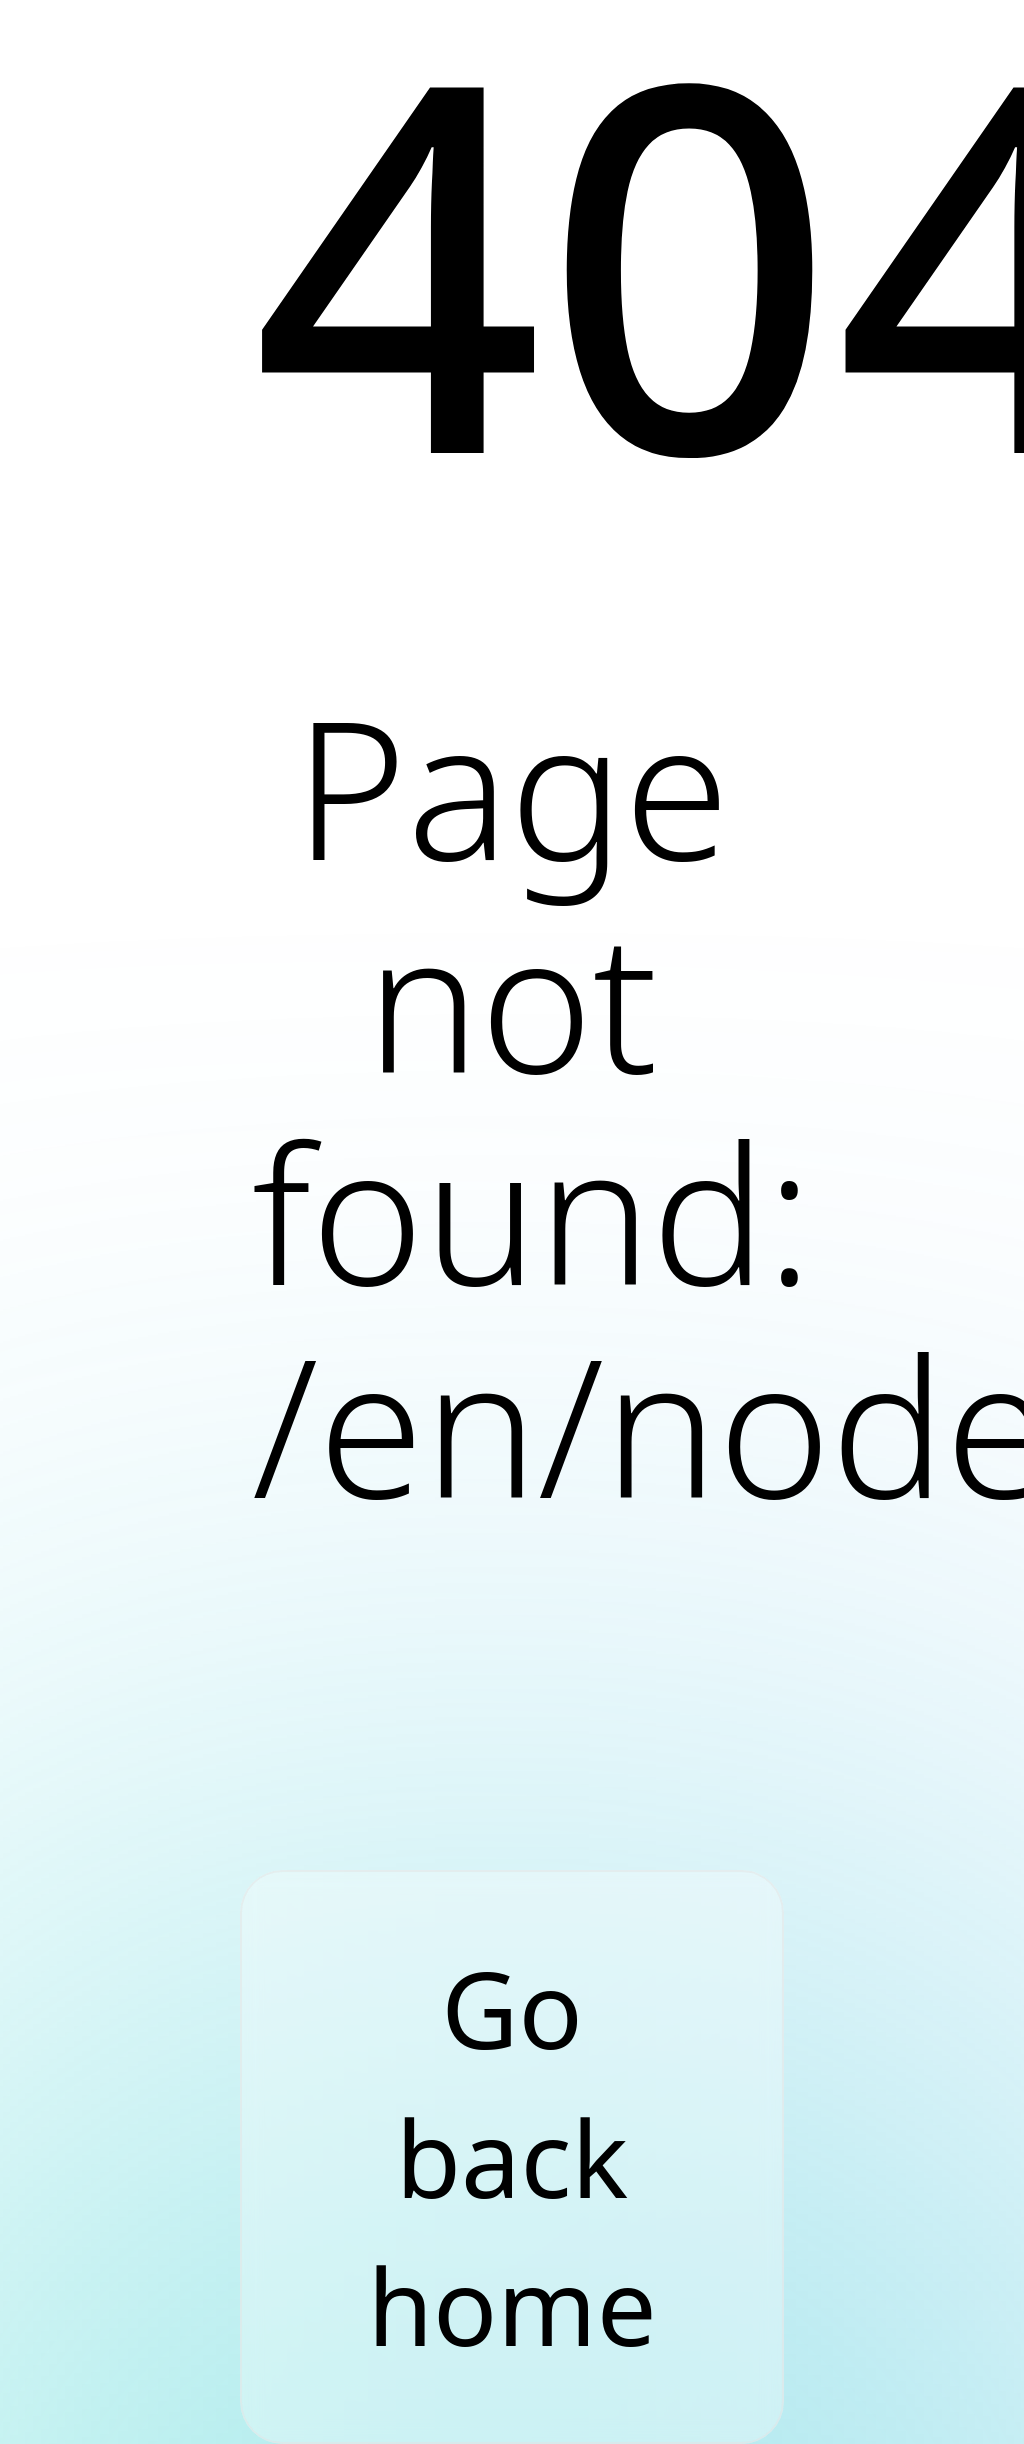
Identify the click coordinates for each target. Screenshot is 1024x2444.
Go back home (511, 2156)
